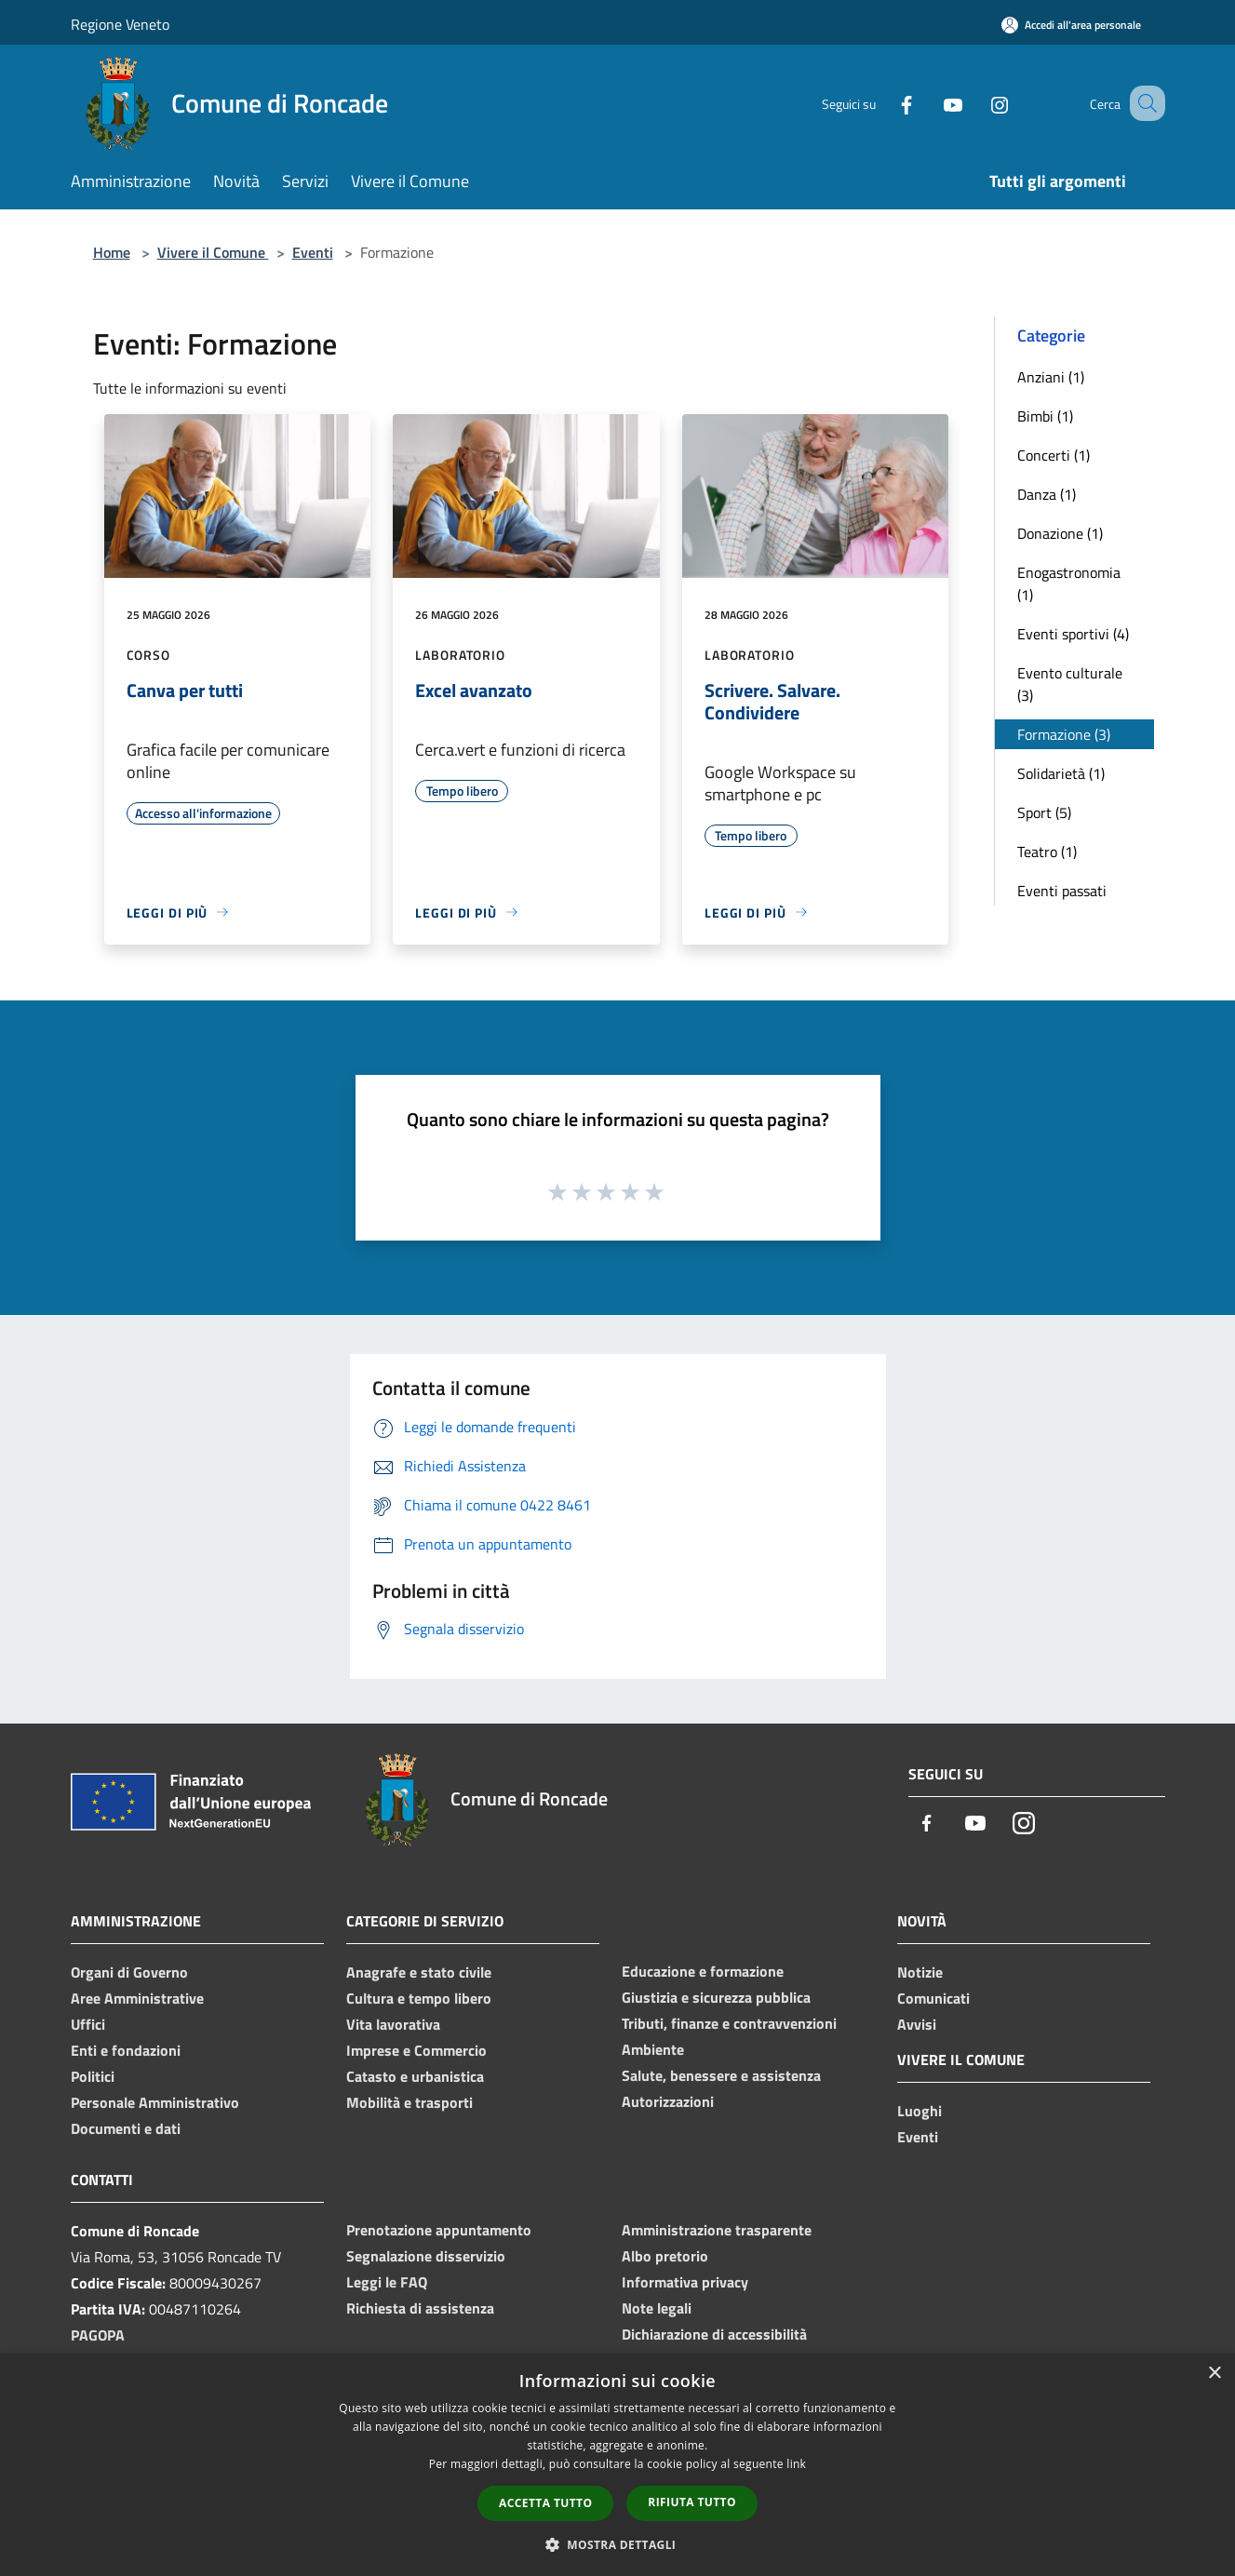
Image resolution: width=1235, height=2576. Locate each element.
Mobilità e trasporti (409, 2102)
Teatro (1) (1047, 851)
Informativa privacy (685, 2282)
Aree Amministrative (137, 1998)
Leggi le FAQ (386, 2282)
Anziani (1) (1050, 377)
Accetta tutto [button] (545, 2503)
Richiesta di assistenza (420, 2308)
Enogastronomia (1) (1069, 583)
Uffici (88, 2024)
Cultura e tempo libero (418, 1998)
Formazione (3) (1063, 734)
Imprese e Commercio (416, 2050)
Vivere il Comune (213, 252)
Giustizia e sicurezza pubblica (716, 1997)
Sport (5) (1044, 812)
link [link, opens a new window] (796, 2464)
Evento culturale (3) (1069, 684)
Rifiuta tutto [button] (692, 2502)
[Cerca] (1143, 103)
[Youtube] (930, 102)
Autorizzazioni (668, 2101)
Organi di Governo (129, 1972)
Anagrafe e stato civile (418, 1972)
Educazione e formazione (703, 1971)
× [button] (1214, 2374)
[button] (618, 2544)
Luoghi (919, 2111)
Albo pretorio (665, 2256)
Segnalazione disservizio (425, 2256)
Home (111, 252)
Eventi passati (1062, 890)
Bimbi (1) (1045, 416)
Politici (92, 2076)
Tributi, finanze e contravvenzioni (729, 2023)
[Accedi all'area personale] (1071, 25)
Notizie (920, 1972)
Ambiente (653, 2049)
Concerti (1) (1053, 455)
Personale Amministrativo (155, 2102)
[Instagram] (977, 102)
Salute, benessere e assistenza (721, 2075)
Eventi (312, 252)
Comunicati (933, 1998)
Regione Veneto (120, 24)
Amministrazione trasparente (717, 2230)
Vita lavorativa (393, 2024)
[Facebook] (884, 102)
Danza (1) (1046, 494)
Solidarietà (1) (1061, 773)
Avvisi (916, 2024)
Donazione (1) (1060, 533)
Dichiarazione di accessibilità (714, 2334)
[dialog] (617, 2465)
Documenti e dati (126, 2128)
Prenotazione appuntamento (438, 2230)
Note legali (656, 2308)
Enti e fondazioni (126, 2050)
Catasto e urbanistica (415, 2076)
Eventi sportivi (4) (1073, 634)
